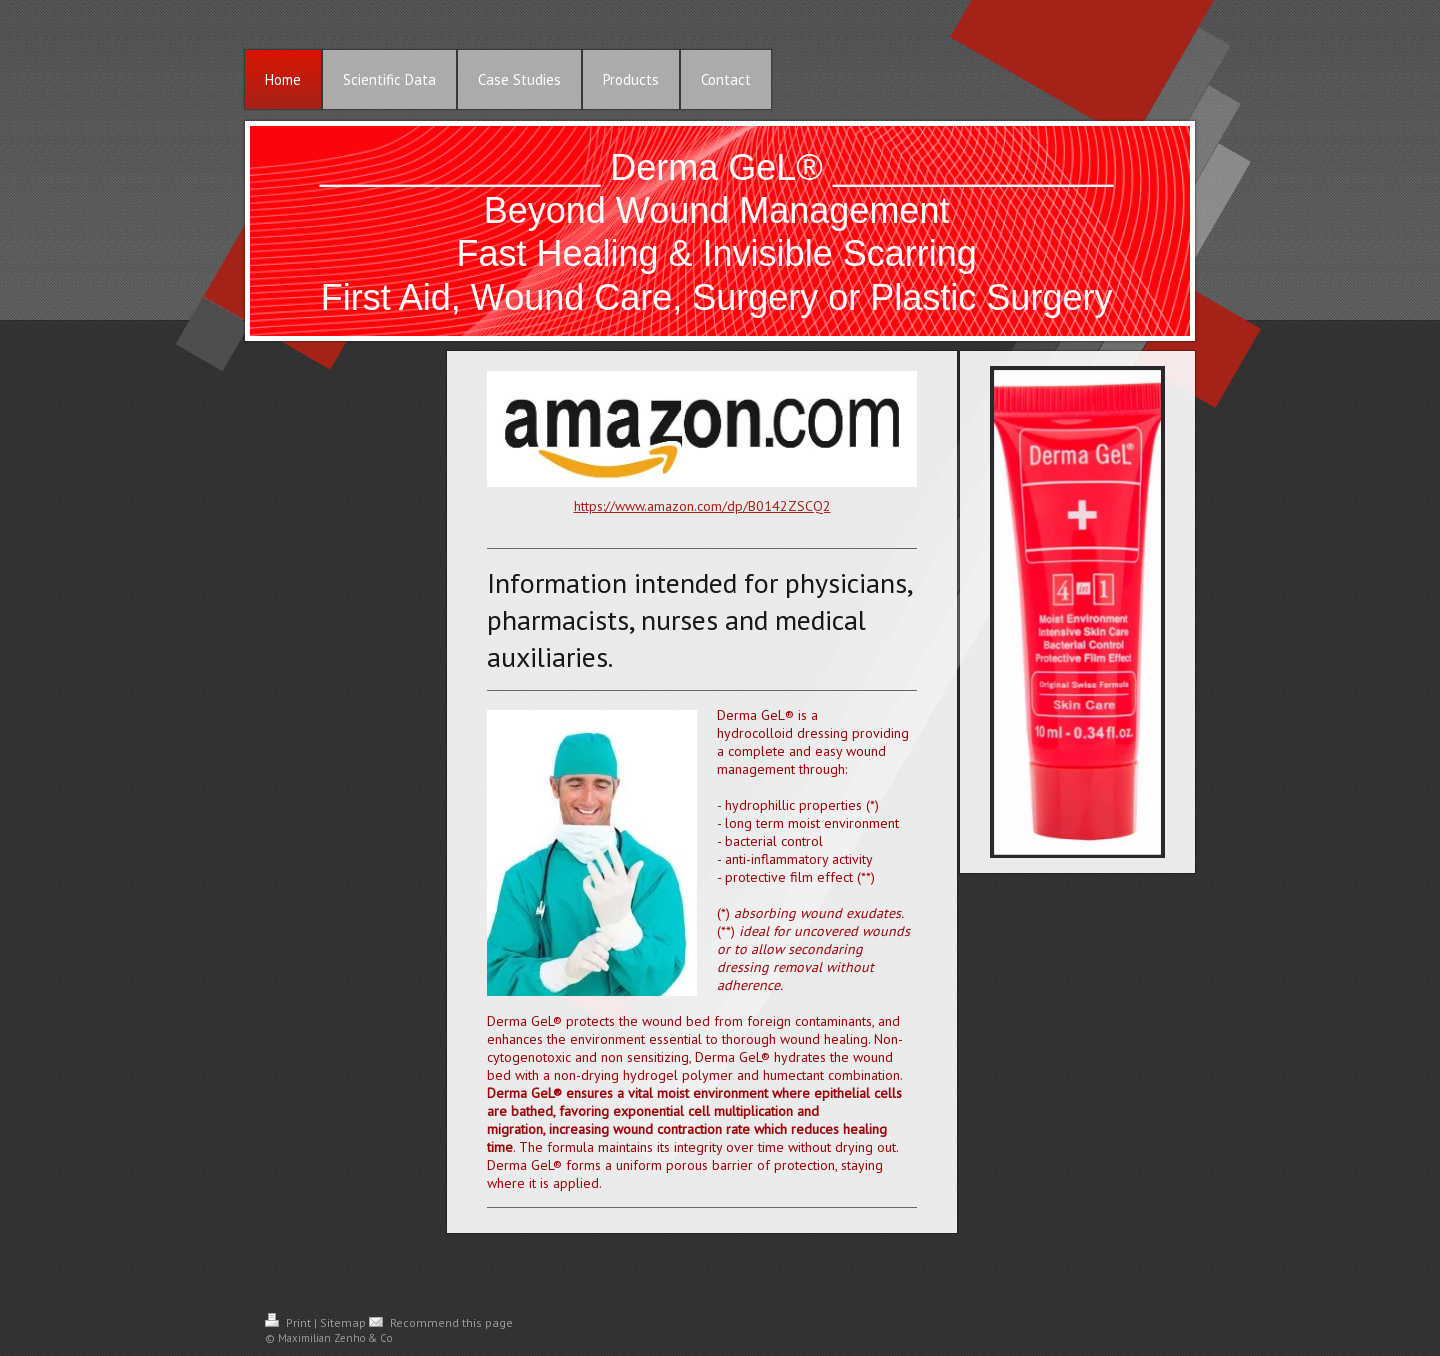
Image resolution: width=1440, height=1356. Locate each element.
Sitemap (343, 1322)
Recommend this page (441, 1322)
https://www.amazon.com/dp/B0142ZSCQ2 (702, 506)
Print (289, 1322)
